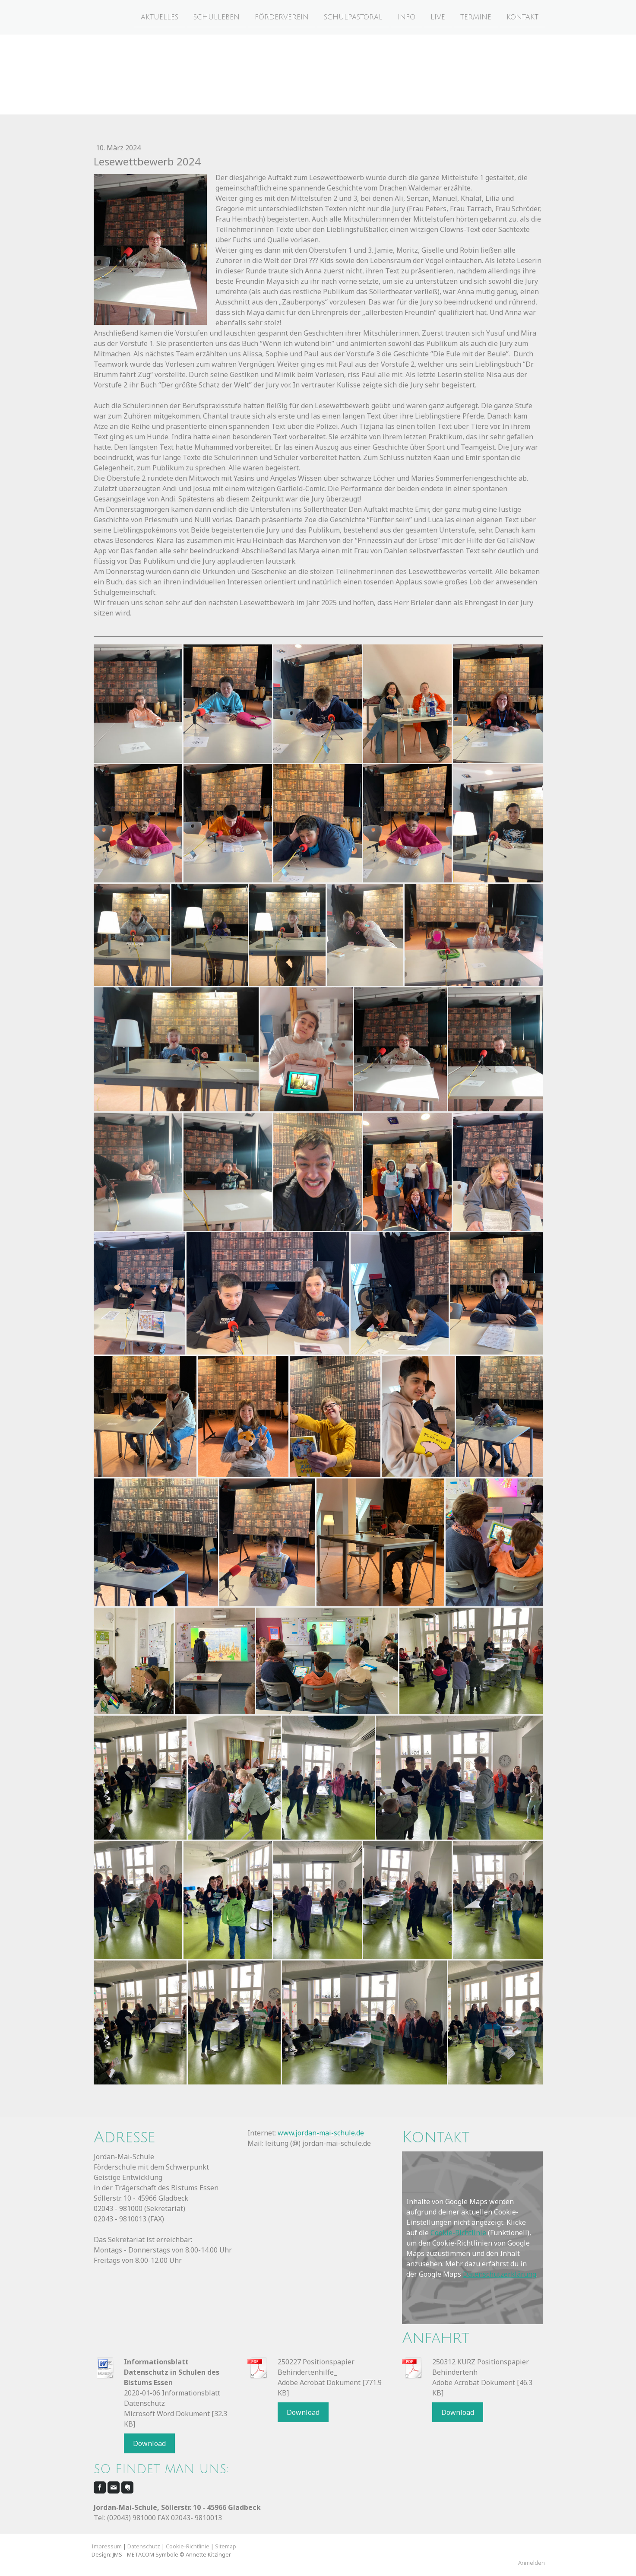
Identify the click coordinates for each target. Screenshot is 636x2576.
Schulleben (216, 17)
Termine (475, 17)
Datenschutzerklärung (499, 2274)
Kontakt (522, 17)
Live (437, 17)
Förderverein (282, 17)
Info (406, 17)
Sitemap (225, 2546)
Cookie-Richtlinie (458, 2232)
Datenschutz (143, 2546)
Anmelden (531, 2562)
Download (149, 2443)
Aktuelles (159, 17)
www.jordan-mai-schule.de (321, 2133)
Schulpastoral (353, 17)
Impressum (107, 2546)
